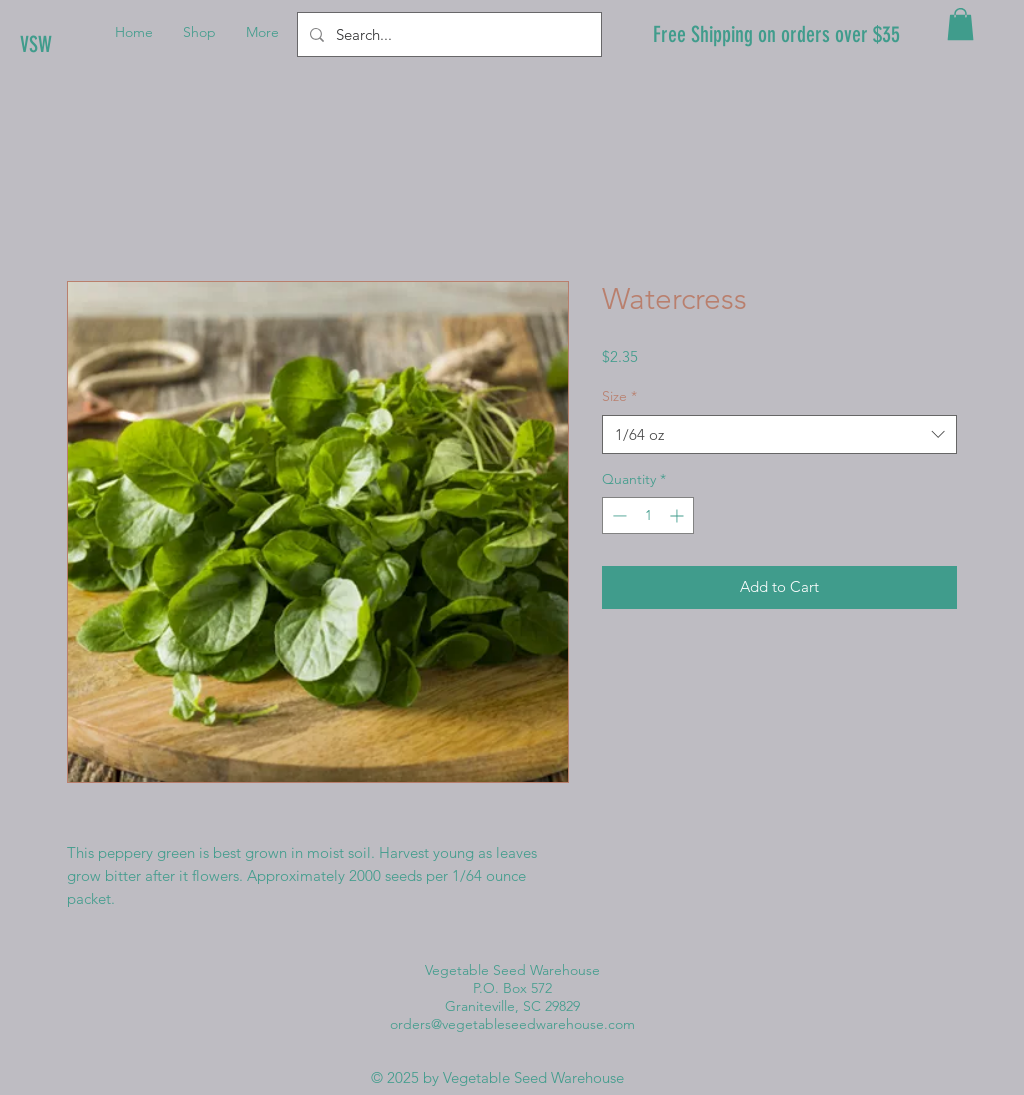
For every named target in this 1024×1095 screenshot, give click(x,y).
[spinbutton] (648, 515)
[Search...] (447, 34)
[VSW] (87, 45)
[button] (960, 24)
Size (619, 396)
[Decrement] (617, 515)
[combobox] (779, 434)
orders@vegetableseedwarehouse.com (512, 1024)
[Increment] (678, 515)
